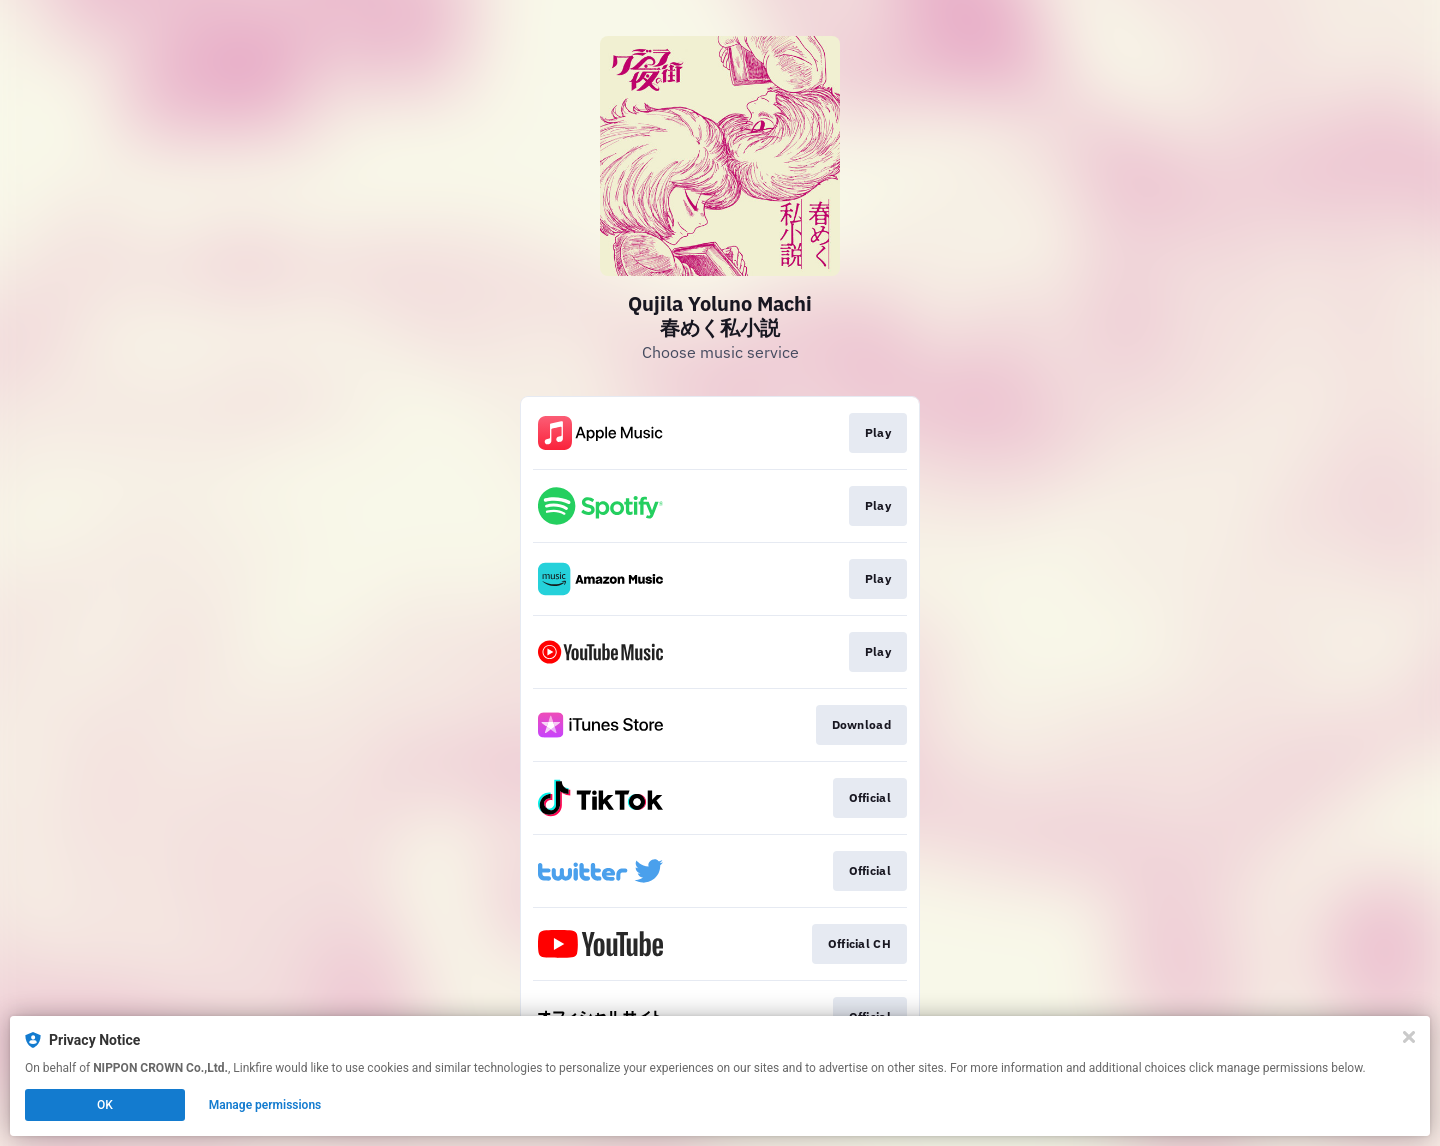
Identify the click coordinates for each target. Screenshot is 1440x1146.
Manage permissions (265, 1105)
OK (105, 1105)
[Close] (1409, 1037)
